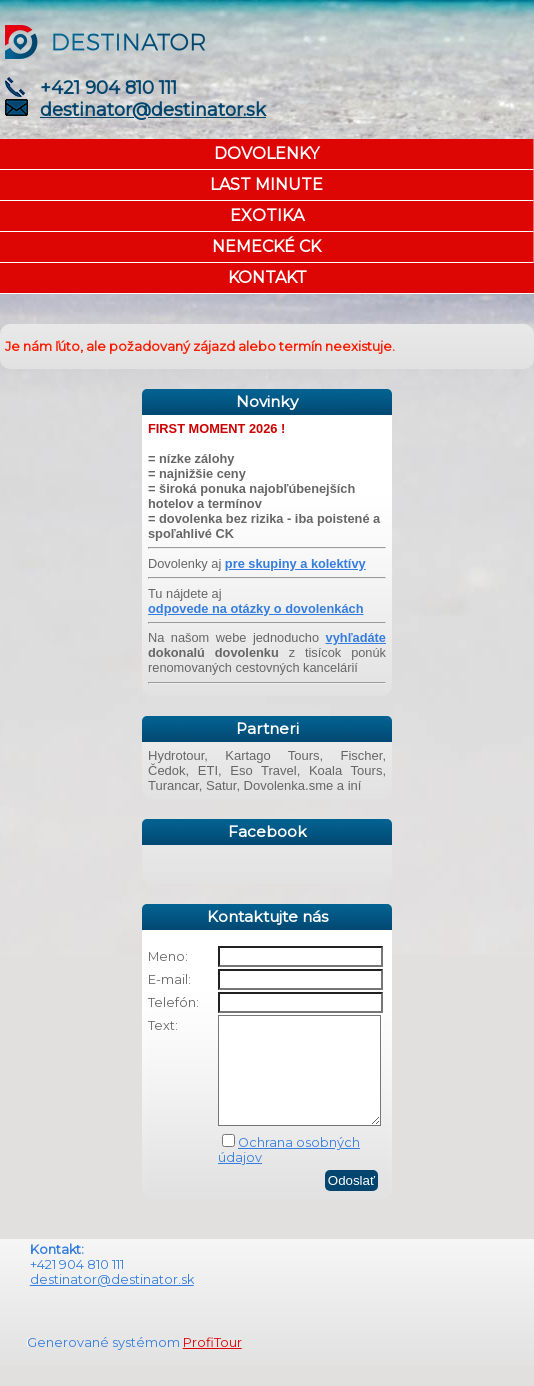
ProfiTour (212, 1363)
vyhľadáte (356, 637)
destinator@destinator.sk (153, 110)
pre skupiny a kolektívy (295, 563)
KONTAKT (267, 277)
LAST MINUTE (266, 184)
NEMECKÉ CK (266, 246)
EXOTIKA (267, 215)
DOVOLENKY (266, 153)
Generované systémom (105, 1363)
